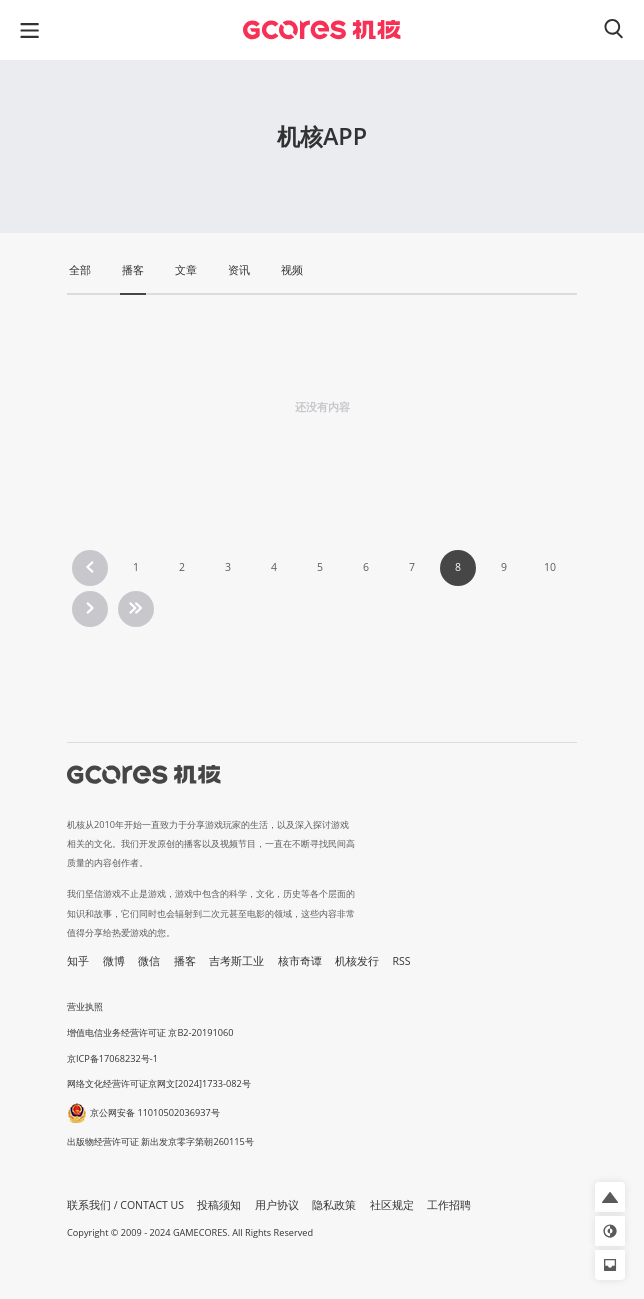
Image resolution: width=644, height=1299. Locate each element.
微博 (114, 961)
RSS (402, 961)
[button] (610, 1197)
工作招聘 (449, 1205)
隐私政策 (334, 1205)
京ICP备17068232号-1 (112, 1058)
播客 (185, 961)
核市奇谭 (300, 961)
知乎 (78, 961)
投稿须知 (219, 1205)
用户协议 (277, 1205)
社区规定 (392, 1205)
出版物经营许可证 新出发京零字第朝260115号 (160, 1141)
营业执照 (85, 1006)
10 (550, 567)
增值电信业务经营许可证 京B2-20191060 (150, 1032)
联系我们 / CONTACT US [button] (125, 1205)
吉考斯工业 (236, 961)
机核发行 (357, 961)
